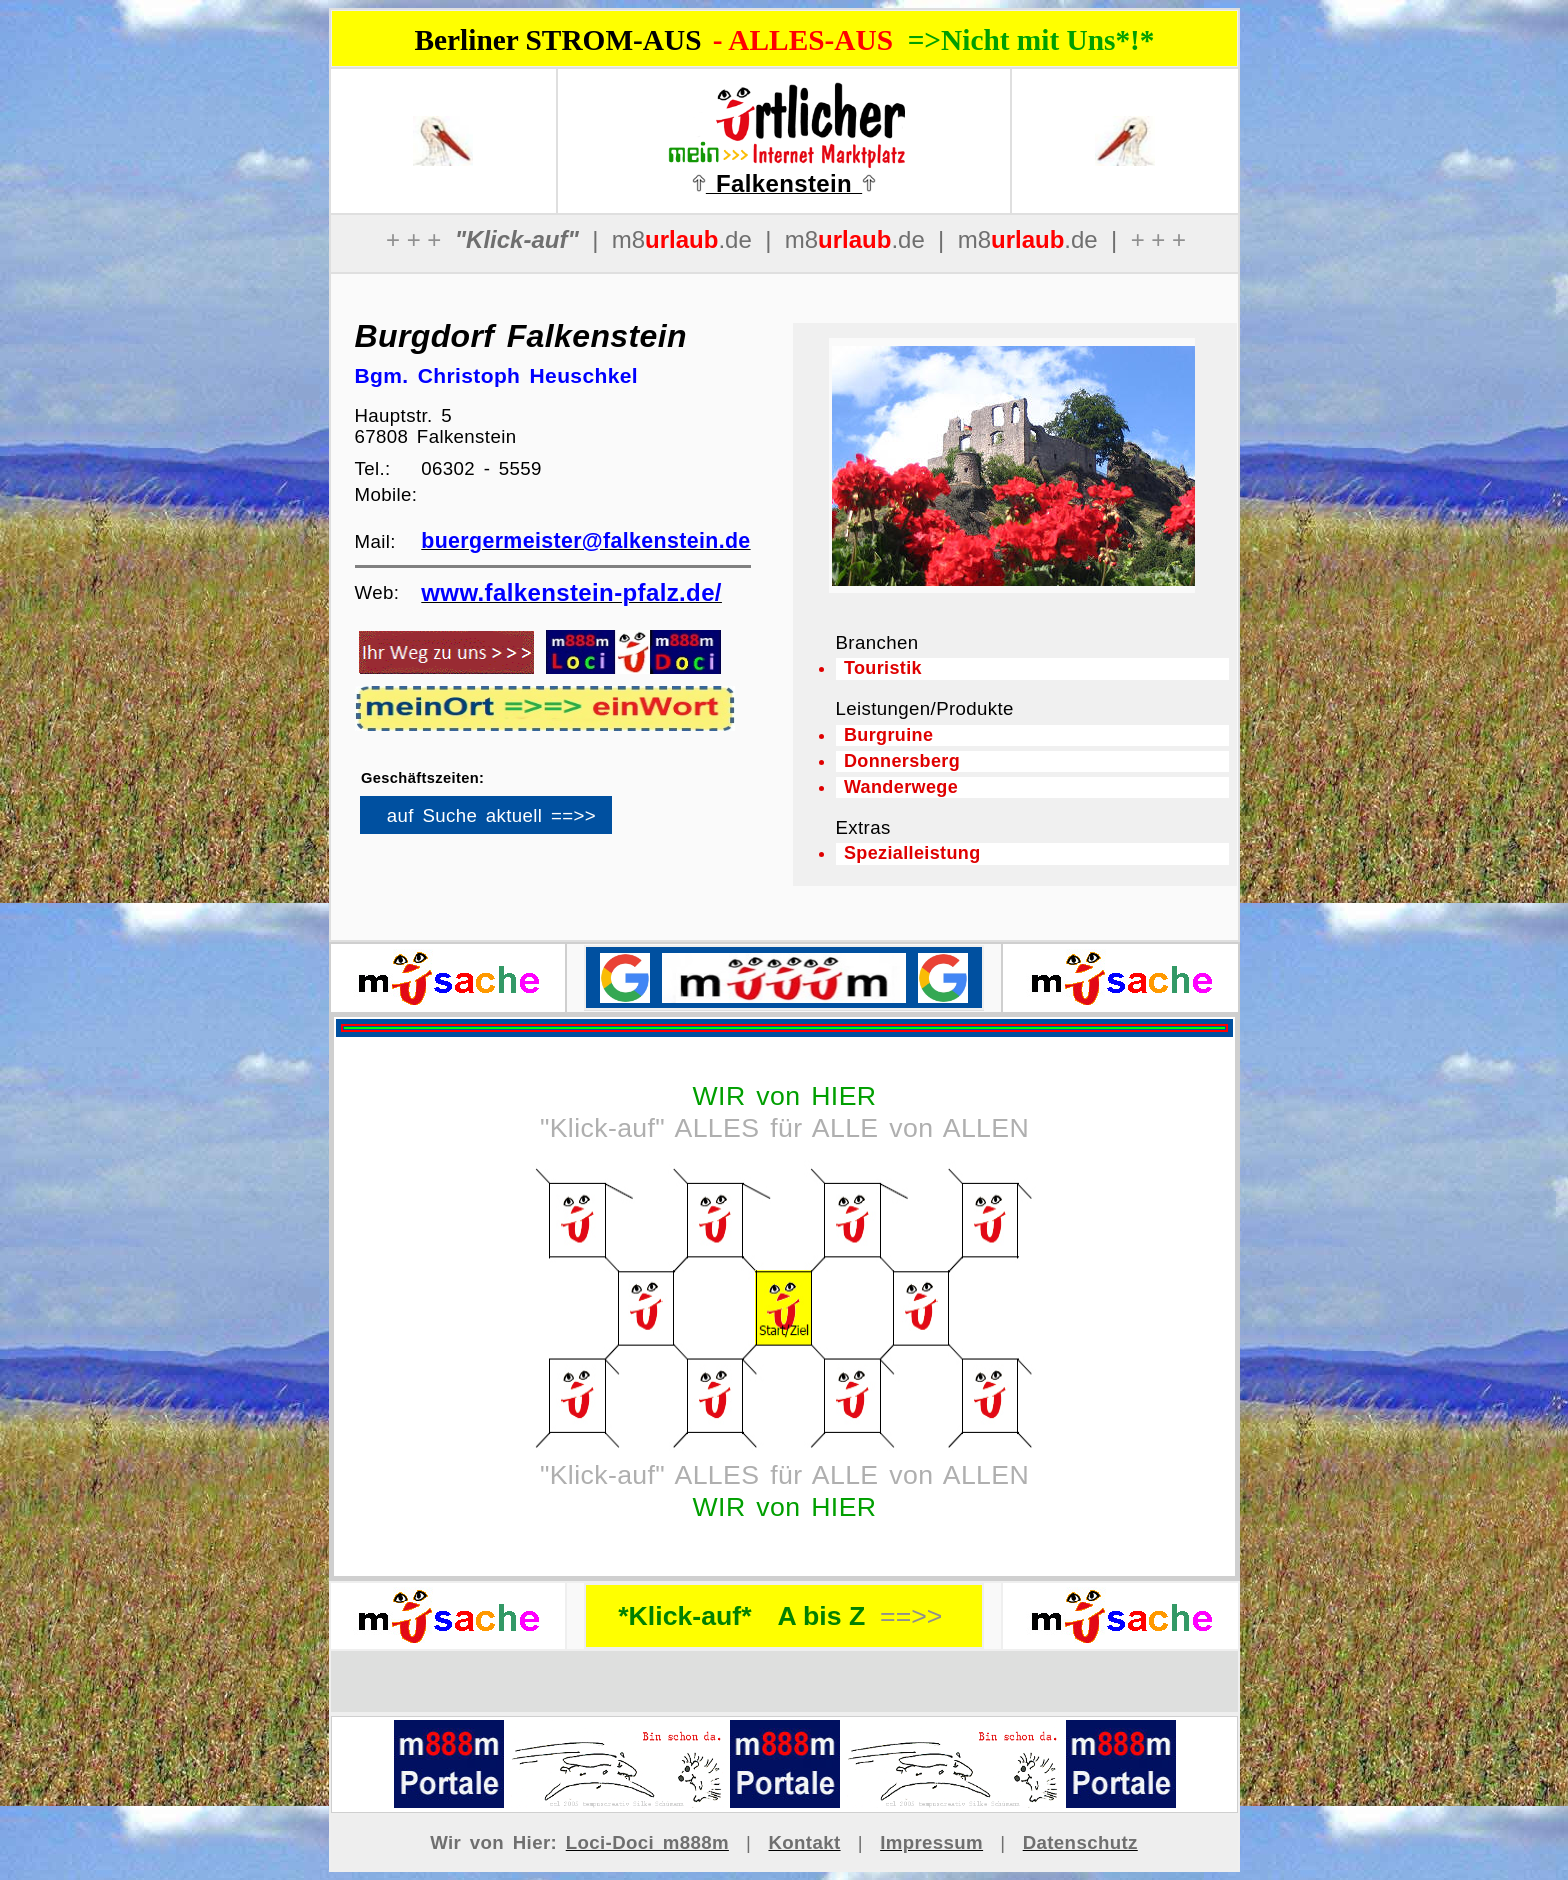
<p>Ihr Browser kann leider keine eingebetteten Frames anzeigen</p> (520, 822)
